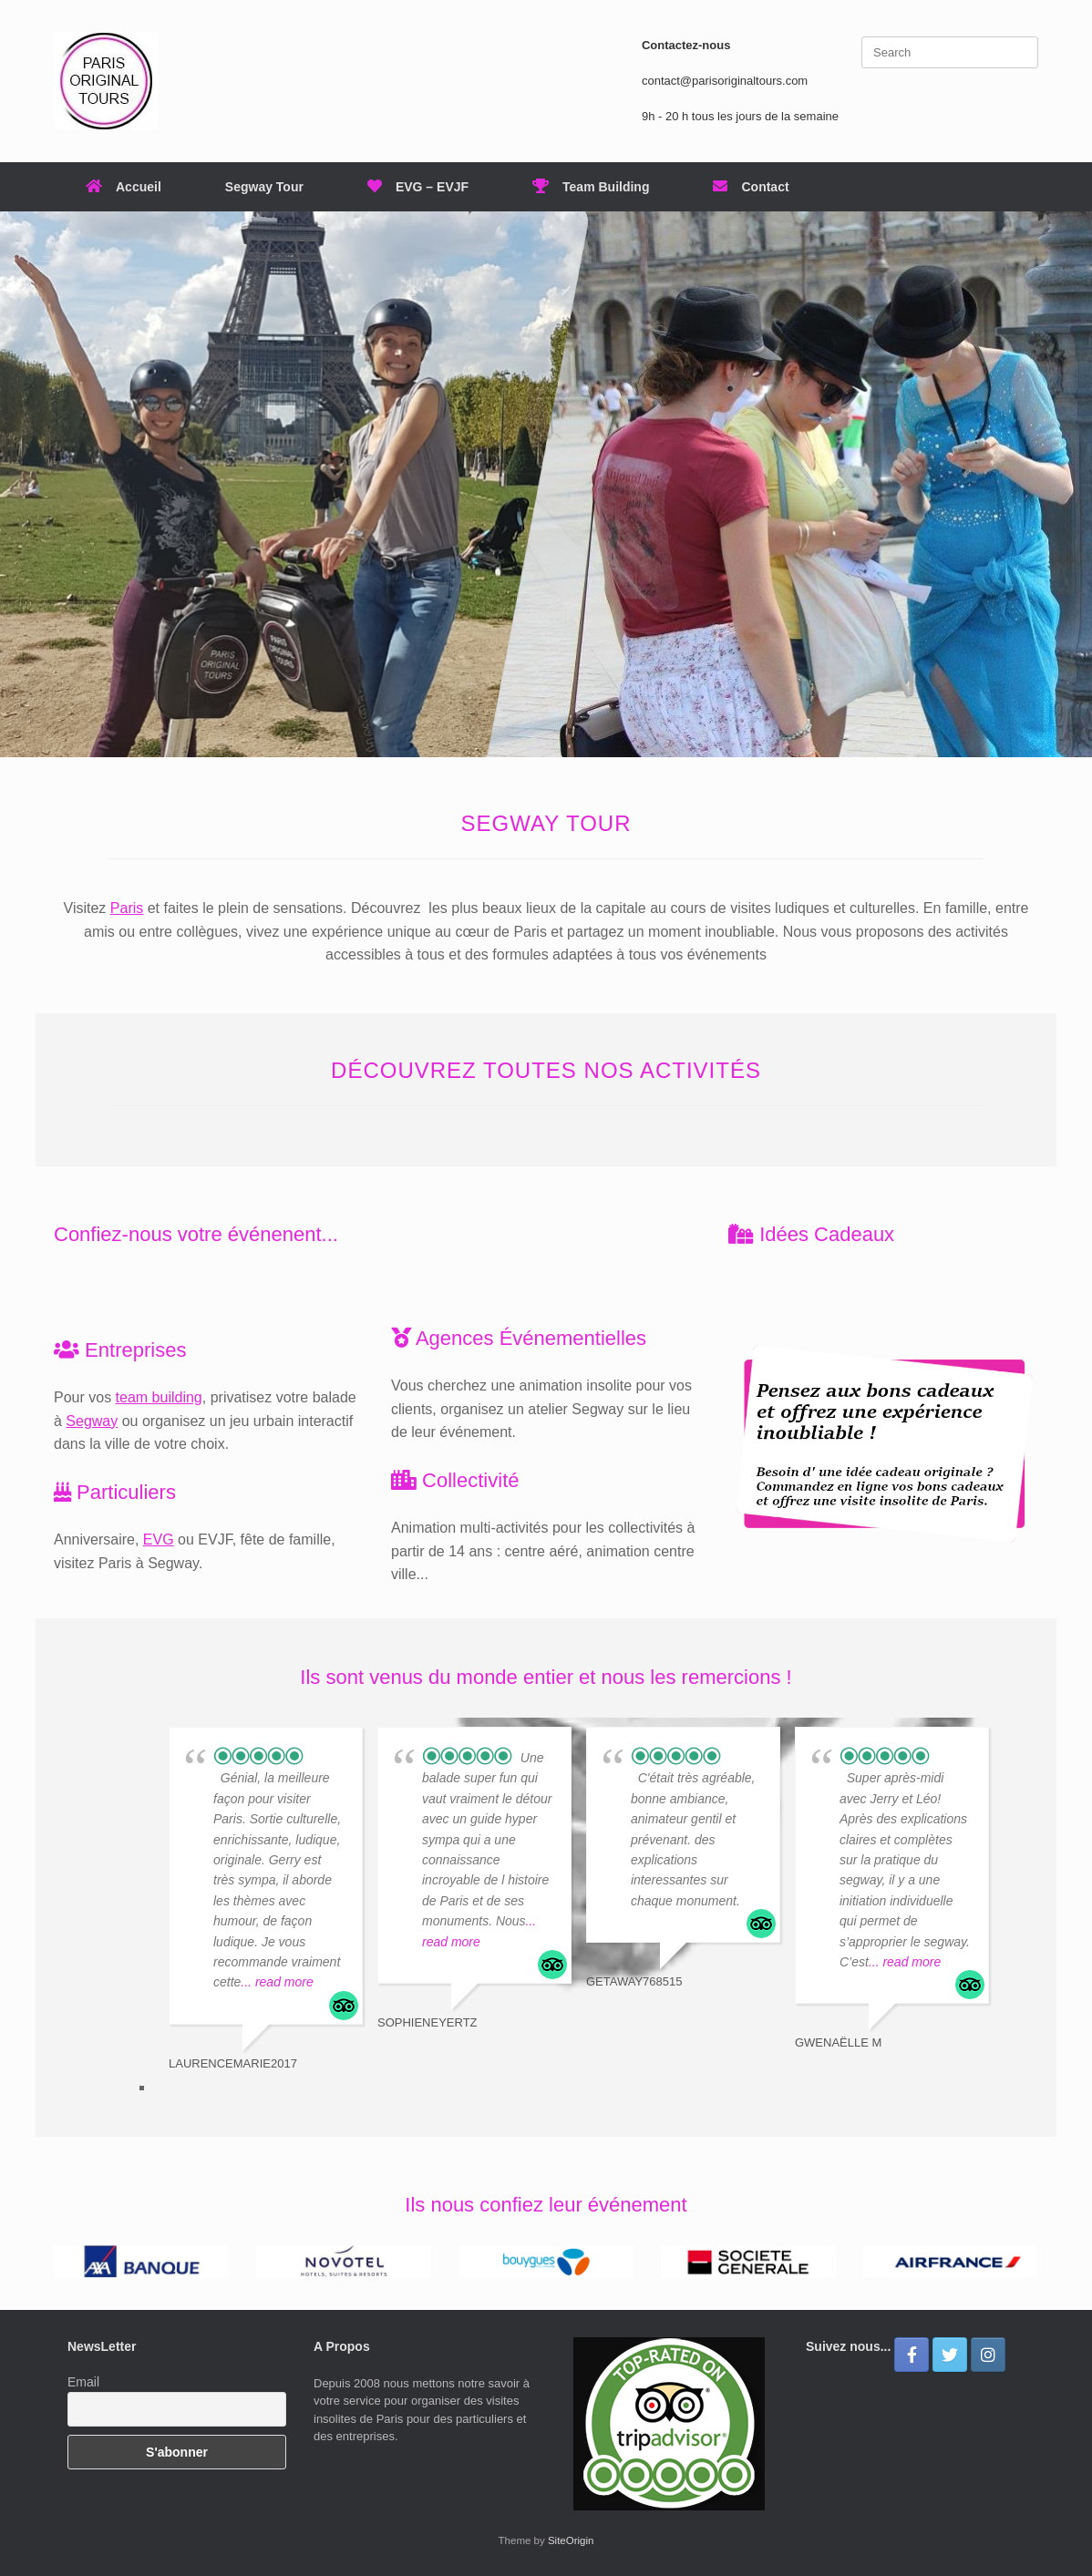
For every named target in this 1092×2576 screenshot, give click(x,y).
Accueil (123, 187)
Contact (750, 187)
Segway (92, 1421)
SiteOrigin (571, 2540)
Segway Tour (264, 187)
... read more (277, 1982)
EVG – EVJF (418, 187)
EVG (158, 1539)
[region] (546, 484)
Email (83, 2382)
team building (159, 1397)
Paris (126, 908)
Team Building (590, 187)
